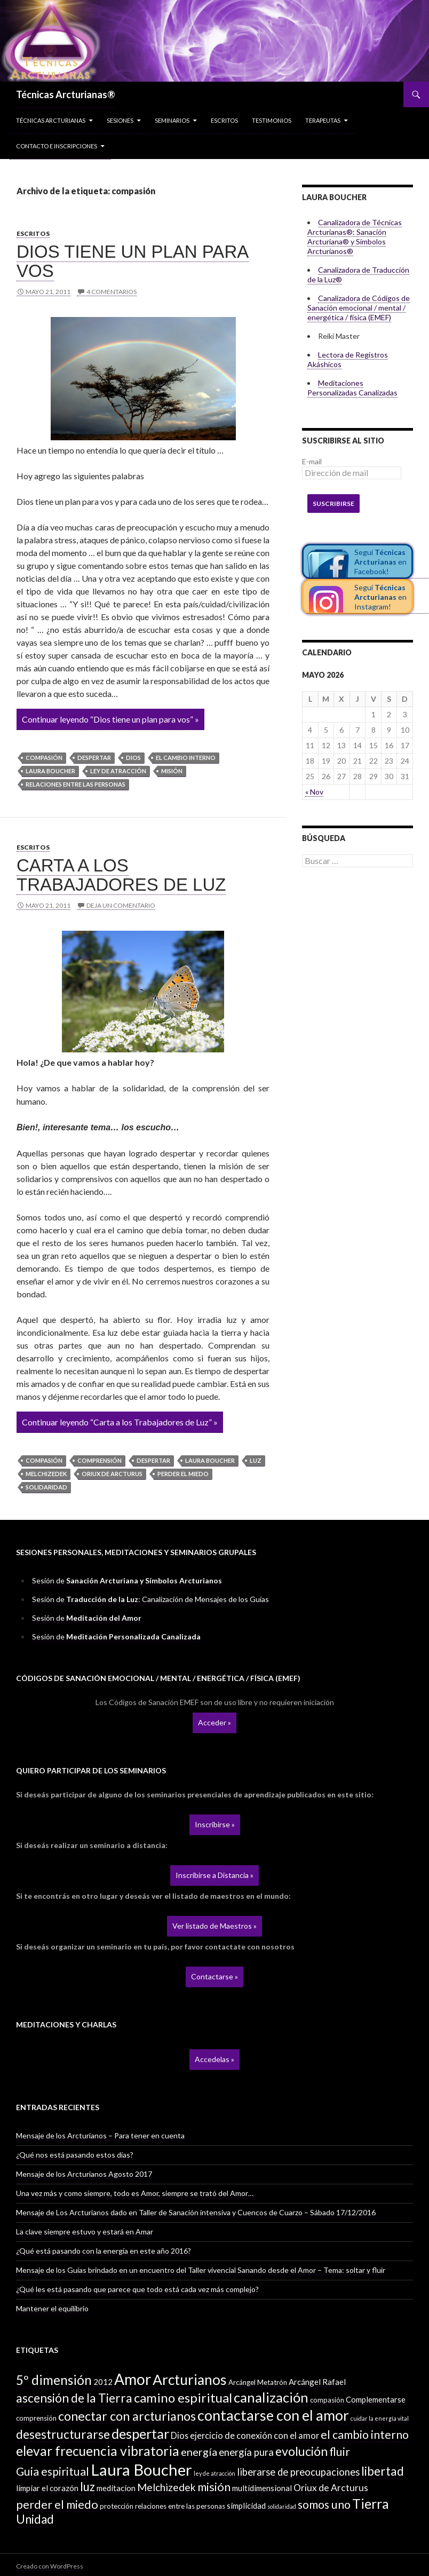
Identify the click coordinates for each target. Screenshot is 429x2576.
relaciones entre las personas (75, 784)
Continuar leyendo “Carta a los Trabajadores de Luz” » (120, 1422)
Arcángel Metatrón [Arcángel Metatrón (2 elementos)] (257, 2382)
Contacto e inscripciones (56, 145)
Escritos (224, 120)
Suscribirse (333, 504)
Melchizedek (46, 1473)
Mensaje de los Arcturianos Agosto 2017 (84, 2173)
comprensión (99, 1460)
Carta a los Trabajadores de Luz (121, 874)
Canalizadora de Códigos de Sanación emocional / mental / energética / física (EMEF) (358, 308)
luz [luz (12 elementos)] (87, 2486)
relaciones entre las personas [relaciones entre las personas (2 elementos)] (180, 2506)
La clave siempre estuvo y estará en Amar (84, 2231)
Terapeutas (322, 120)
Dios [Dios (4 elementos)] (179, 2435)
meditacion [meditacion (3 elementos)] (116, 2488)
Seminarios (172, 120)
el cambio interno (186, 757)
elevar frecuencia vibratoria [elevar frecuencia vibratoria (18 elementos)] (97, 2451)
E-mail (312, 461)
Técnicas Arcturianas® (65, 94)
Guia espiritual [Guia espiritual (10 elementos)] (52, 2471)
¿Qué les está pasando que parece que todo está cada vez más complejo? (137, 2289)
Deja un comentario (120, 905)
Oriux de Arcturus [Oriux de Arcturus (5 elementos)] (330, 2487)
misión (171, 770)
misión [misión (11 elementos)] (214, 2487)
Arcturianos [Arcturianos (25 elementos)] (190, 2379)
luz (255, 1460)
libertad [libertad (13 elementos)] (382, 2471)
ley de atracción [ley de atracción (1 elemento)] (214, 2473)
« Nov (314, 791)
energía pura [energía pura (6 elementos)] (246, 2452)
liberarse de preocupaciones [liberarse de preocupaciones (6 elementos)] (298, 2472)
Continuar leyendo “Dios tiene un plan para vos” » (110, 719)
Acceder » (214, 1722)
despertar (94, 757)
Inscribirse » (215, 1824)
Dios (133, 757)
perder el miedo (183, 1473)
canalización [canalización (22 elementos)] (271, 2397)
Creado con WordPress (49, 2566)
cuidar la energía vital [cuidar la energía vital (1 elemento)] (380, 2418)
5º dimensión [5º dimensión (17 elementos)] (54, 2380)
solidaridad (46, 1487)
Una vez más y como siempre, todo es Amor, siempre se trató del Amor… (134, 2193)
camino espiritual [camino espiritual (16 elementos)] (183, 2397)
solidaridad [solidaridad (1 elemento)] (281, 2506)
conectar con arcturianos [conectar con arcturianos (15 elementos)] (127, 2415)
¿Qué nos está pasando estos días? (74, 2154)
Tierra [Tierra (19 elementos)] (370, 2503)
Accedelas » (214, 2059)
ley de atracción (118, 770)
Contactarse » (214, 1976)
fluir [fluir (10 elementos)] (339, 2452)
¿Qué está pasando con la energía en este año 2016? (103, 2250)
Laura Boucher (50, 770)
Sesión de (127, 1580)
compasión (44, 757)
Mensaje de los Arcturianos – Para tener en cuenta (100, 2135)
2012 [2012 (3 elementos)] (103, 2382)
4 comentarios (111, 292)
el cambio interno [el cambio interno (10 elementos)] (365, 2435)
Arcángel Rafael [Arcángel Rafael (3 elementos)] (317, 2382)
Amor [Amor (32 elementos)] (132, 2379)
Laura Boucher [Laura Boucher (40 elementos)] (141, 2469)
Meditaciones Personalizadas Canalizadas (352, 387)
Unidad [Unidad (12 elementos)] (35, 2519)
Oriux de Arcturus (112, 1473)
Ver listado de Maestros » (214, 1925)
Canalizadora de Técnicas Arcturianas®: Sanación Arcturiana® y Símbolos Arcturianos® (354, 237)
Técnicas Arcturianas (50, 120)
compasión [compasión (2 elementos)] (327, 2400)
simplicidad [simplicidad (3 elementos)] (246, 2505)
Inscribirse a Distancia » (214, 1875)
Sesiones (120, 120)
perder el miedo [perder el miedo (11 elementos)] (57, 2504)
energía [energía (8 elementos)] (199, 2451)
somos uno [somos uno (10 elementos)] (324, 2504)
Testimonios (271, 120)
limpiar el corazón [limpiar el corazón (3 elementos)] (47, 2488)
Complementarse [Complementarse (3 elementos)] (376, 2399)
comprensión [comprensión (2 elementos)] (36, 2418)
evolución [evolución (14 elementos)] (301, 2451)
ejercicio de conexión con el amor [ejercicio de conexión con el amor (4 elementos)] (254, 2435)
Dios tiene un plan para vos (133, 261)
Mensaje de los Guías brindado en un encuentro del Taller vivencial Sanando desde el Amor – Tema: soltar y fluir (200, 2269)
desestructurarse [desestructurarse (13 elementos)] (63, 2434)
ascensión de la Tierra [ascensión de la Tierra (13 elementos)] (74, 2398)
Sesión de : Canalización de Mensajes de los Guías (150, 1599)
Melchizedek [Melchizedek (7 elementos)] (166, 2487)
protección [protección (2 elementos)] (116, 2506)
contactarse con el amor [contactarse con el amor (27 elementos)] (273, 2415)
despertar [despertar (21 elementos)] (140, 2434)
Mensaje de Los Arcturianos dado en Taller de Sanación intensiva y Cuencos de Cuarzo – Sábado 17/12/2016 (196, 2212)
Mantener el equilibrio (52, 2308)
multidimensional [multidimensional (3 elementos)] (262, 2488)
